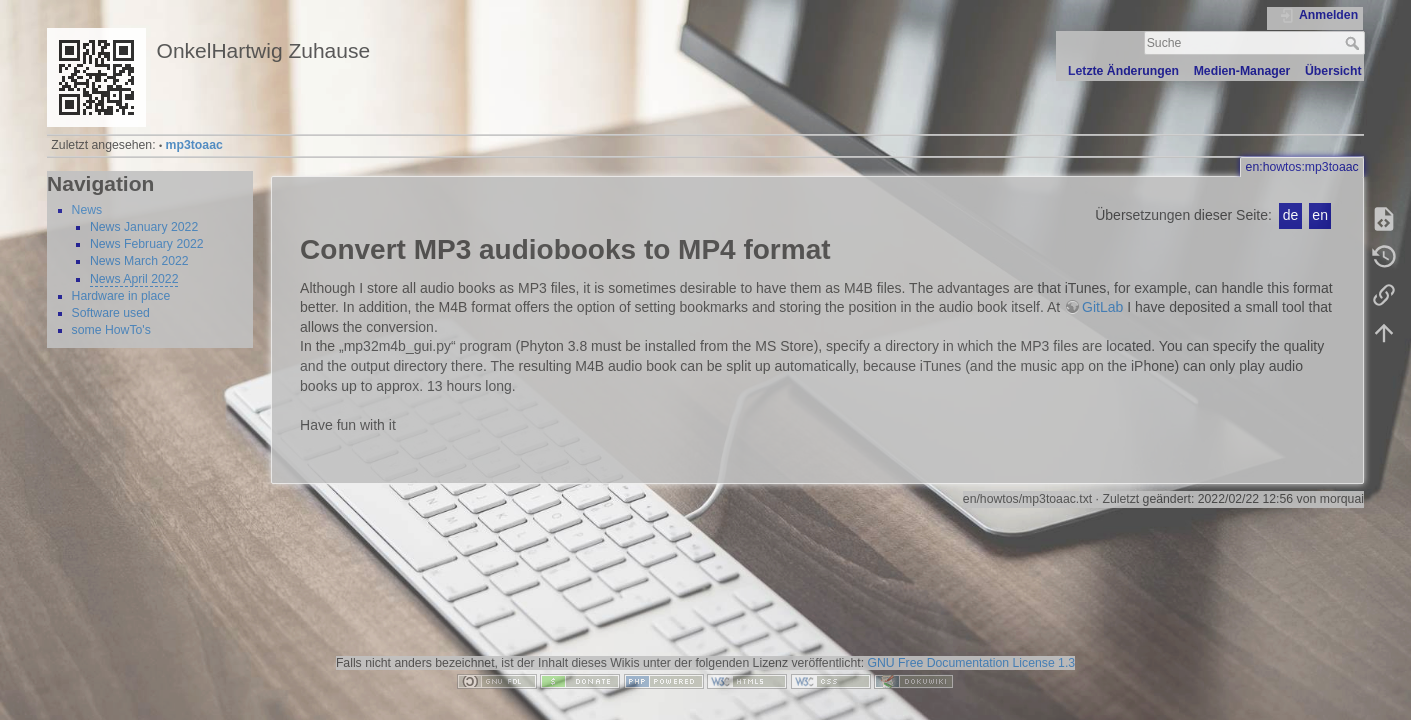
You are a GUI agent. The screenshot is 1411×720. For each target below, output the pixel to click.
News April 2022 (134, 279)
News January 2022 (144, 227)
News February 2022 (147, 244)
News (87, 210)
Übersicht (1333, 71)
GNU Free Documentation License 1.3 (971, 663)
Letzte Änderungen (1123, 71)
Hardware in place (121, 296)
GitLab (1102, 307)
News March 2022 (139, 261)
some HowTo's (111, 330)
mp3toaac (194, 145)
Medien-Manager (1242, 71)
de (1291, 215)
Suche (1354, 43)
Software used (111, 313)
